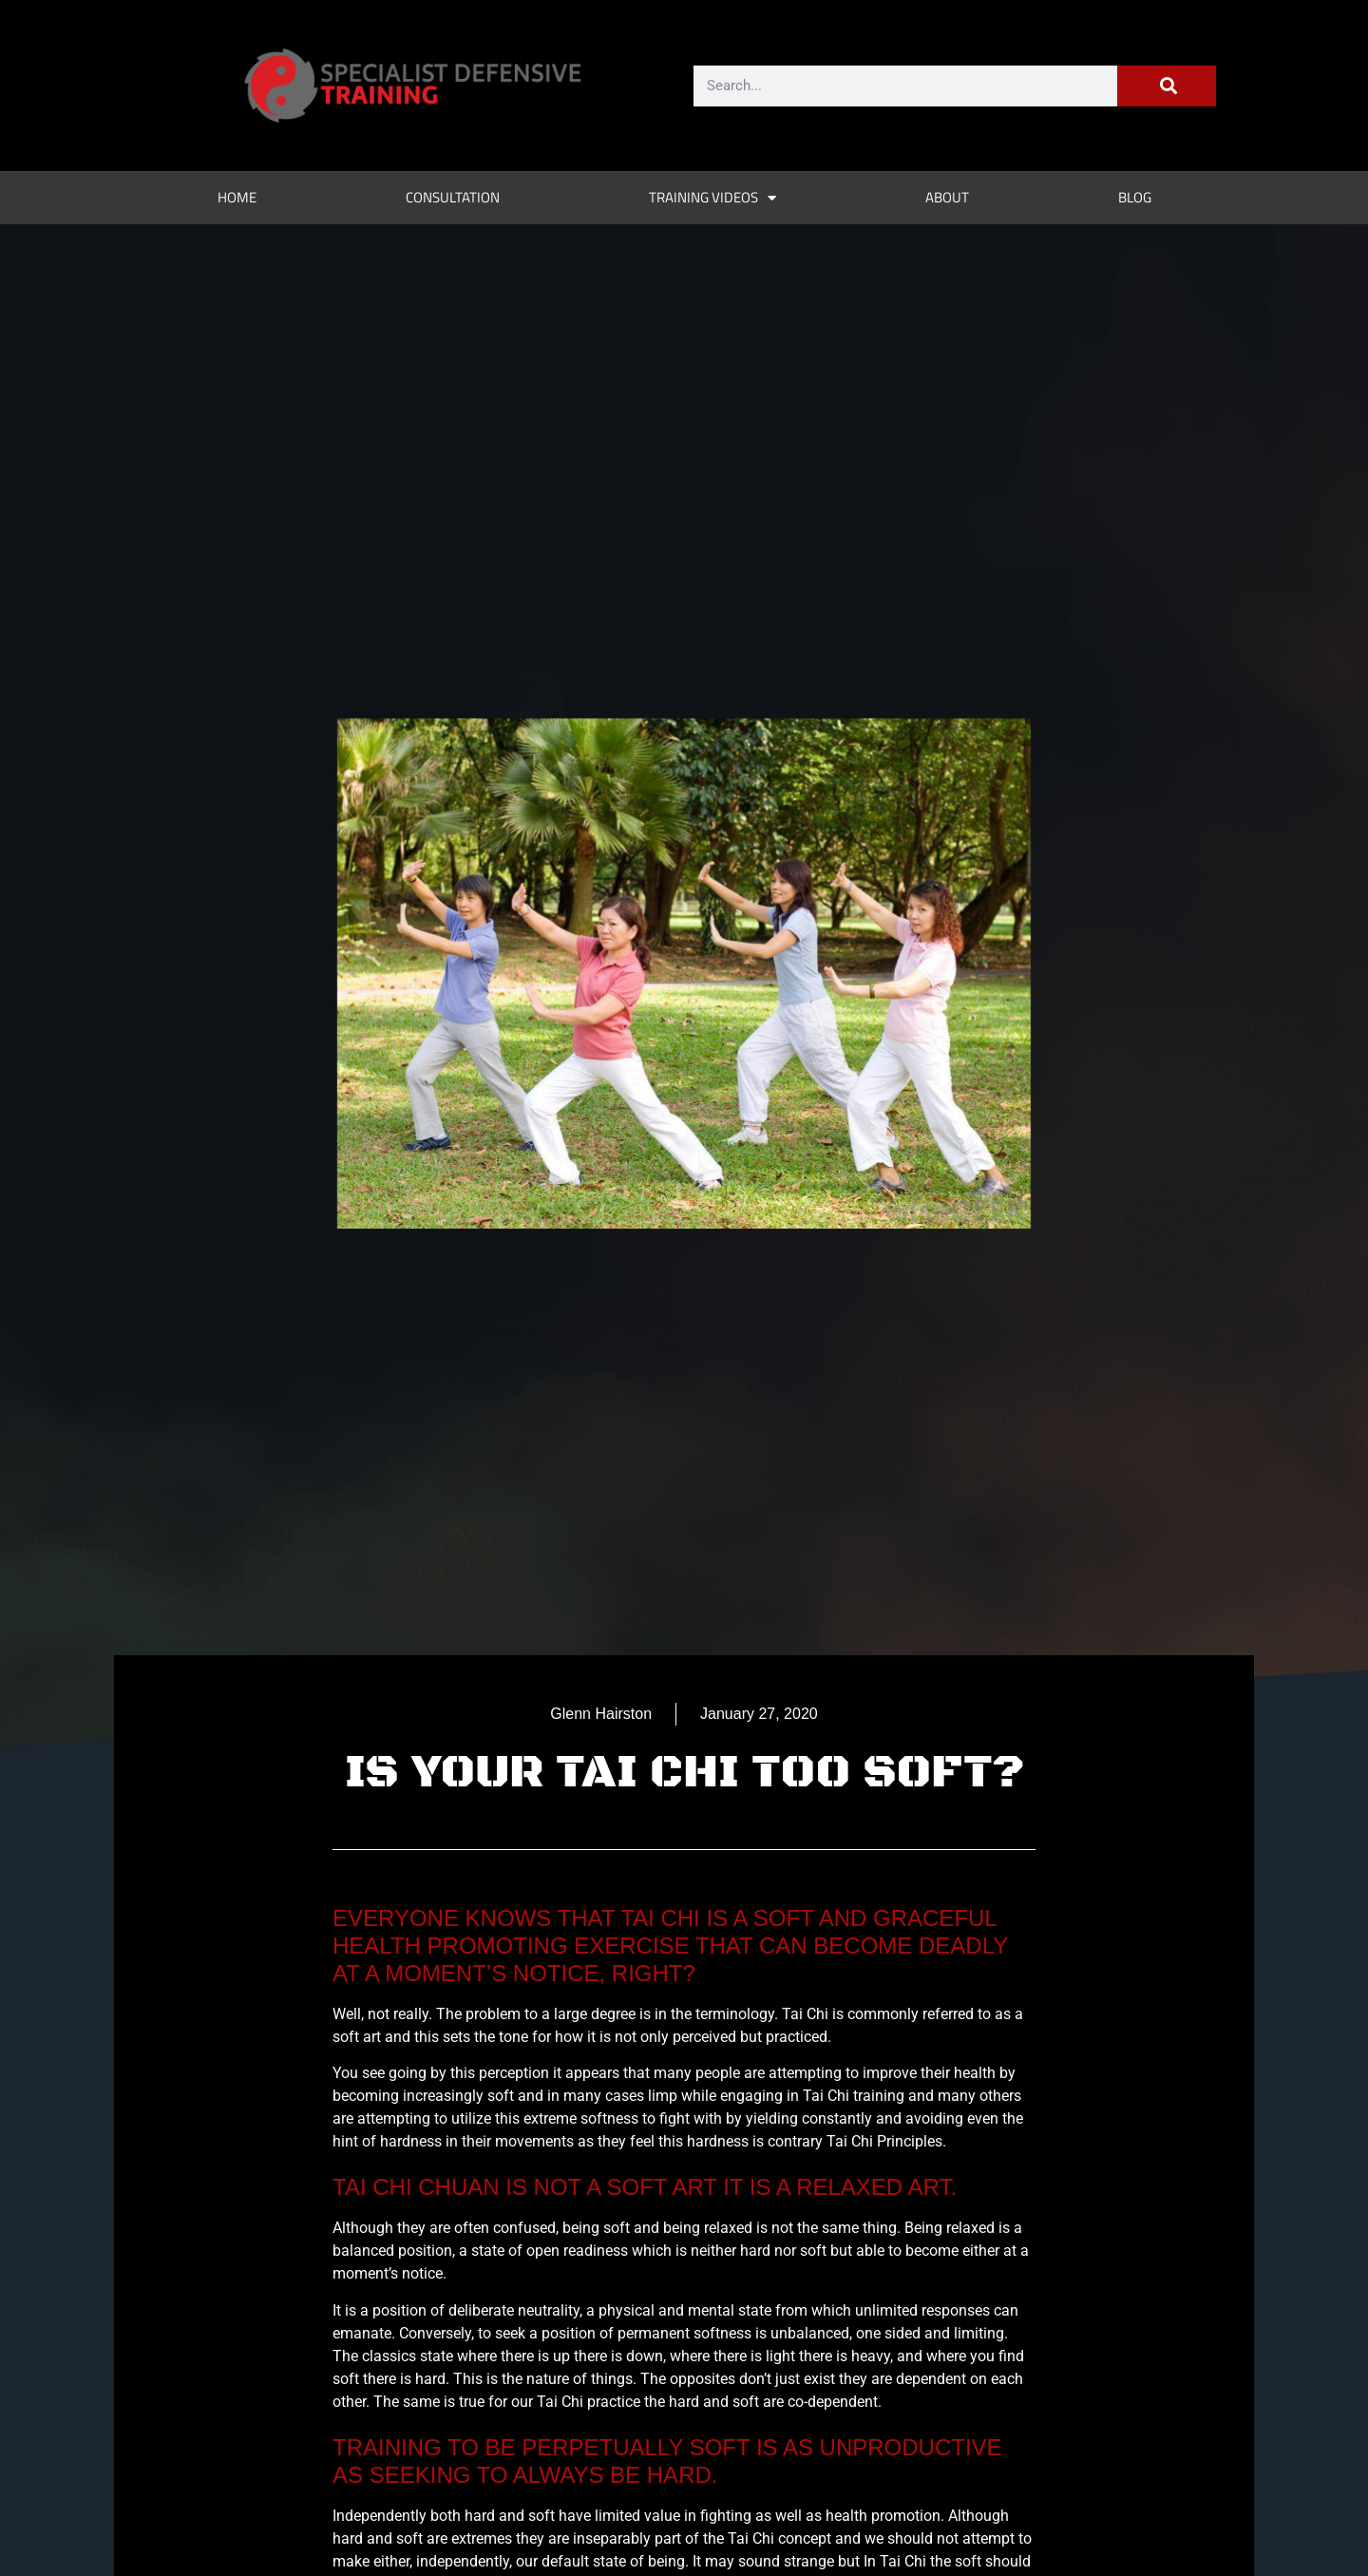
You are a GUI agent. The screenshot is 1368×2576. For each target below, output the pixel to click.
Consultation (453, 197)
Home (237, 197)
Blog (1134, 197)
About (947, 197)
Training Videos (712, 198)
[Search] (1166, 86)
